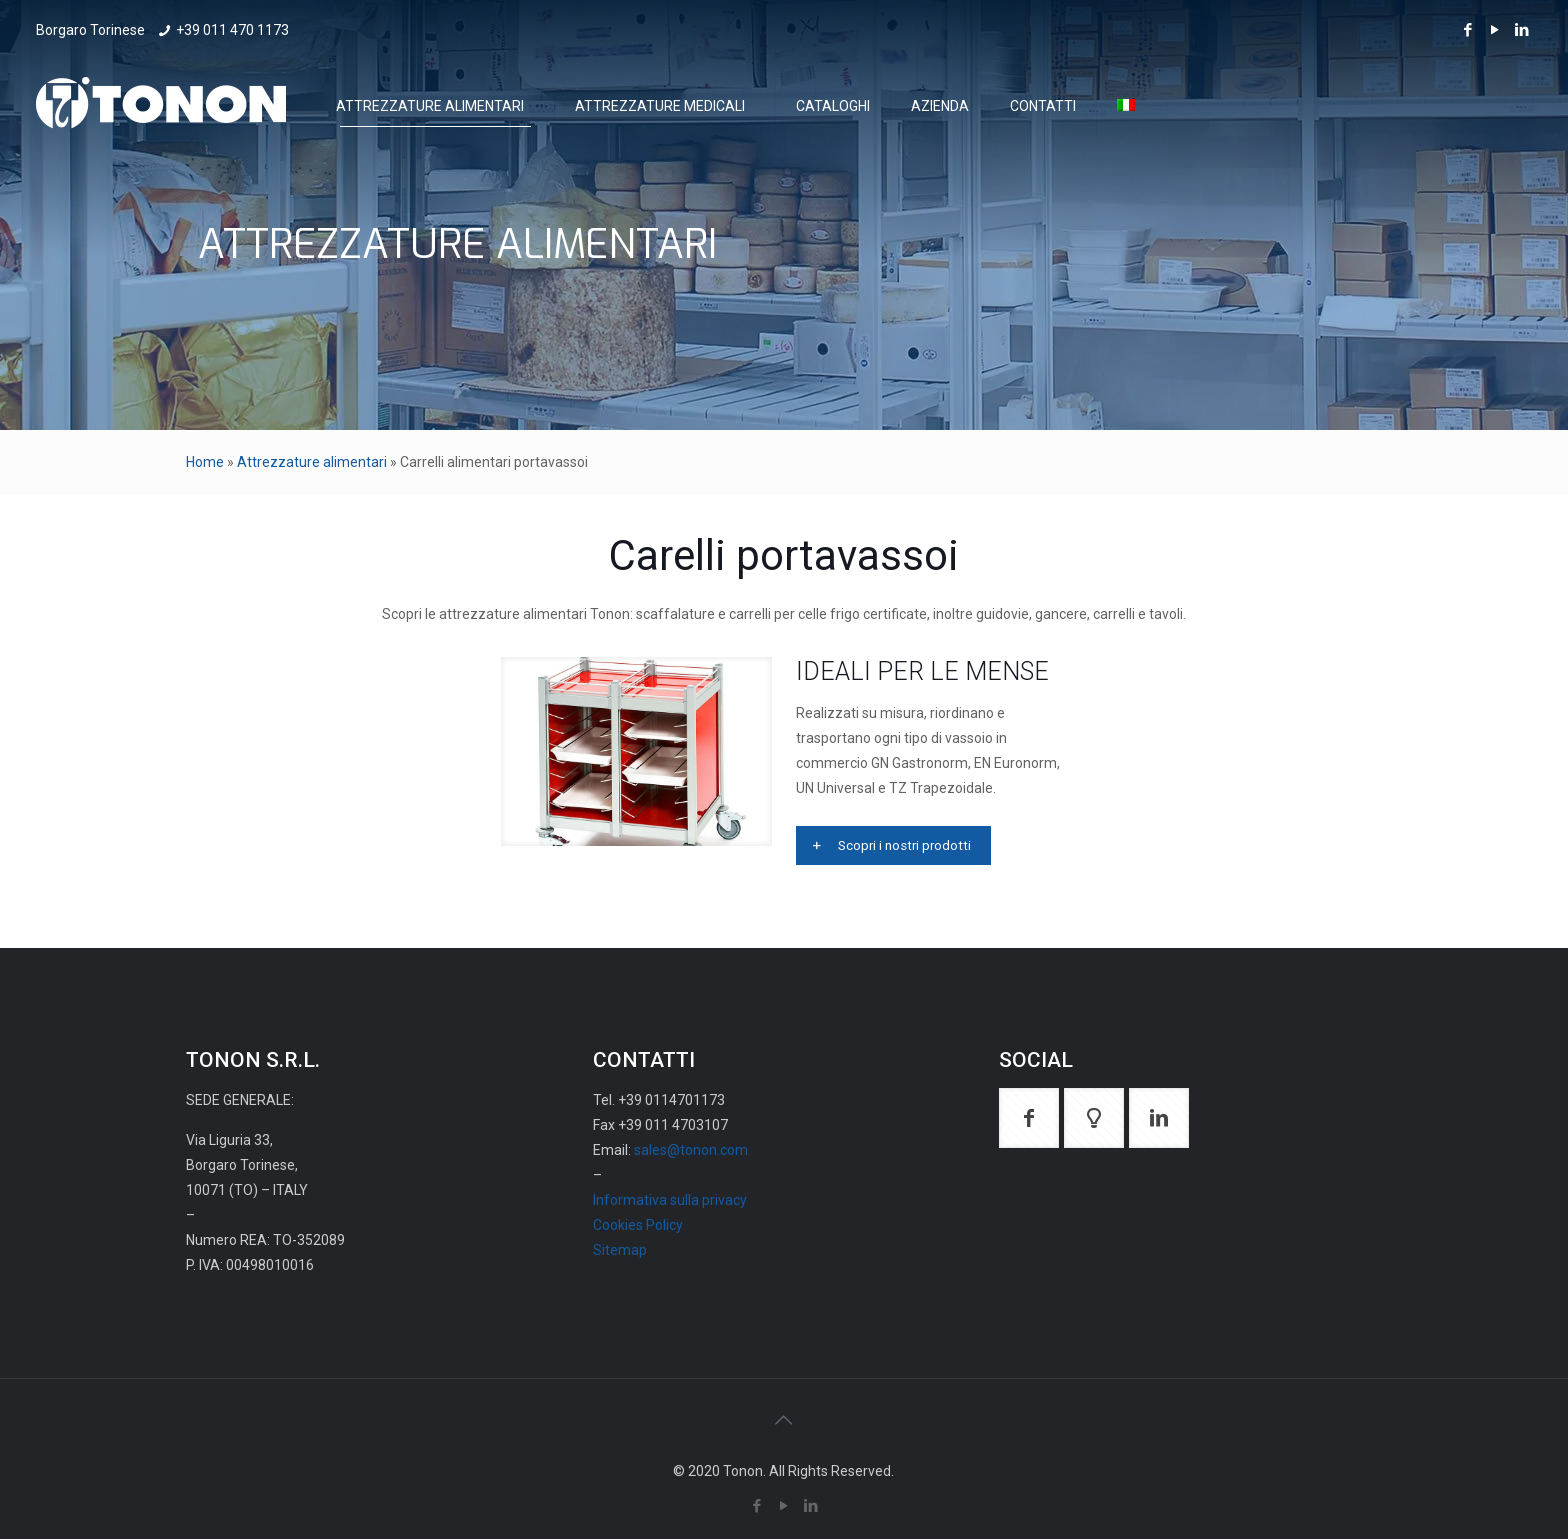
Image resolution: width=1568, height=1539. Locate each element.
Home (205, 462)
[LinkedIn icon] (1521, 30)
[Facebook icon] (1467, 30)
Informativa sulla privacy (670, 1200)
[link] (636, 751)
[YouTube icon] (1494, 30)
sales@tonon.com (691, 1150)
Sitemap (620, 1250)
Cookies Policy (638, 1225)
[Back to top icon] (784, 1420)
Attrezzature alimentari (312, 462)
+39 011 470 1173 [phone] (232, 30)
